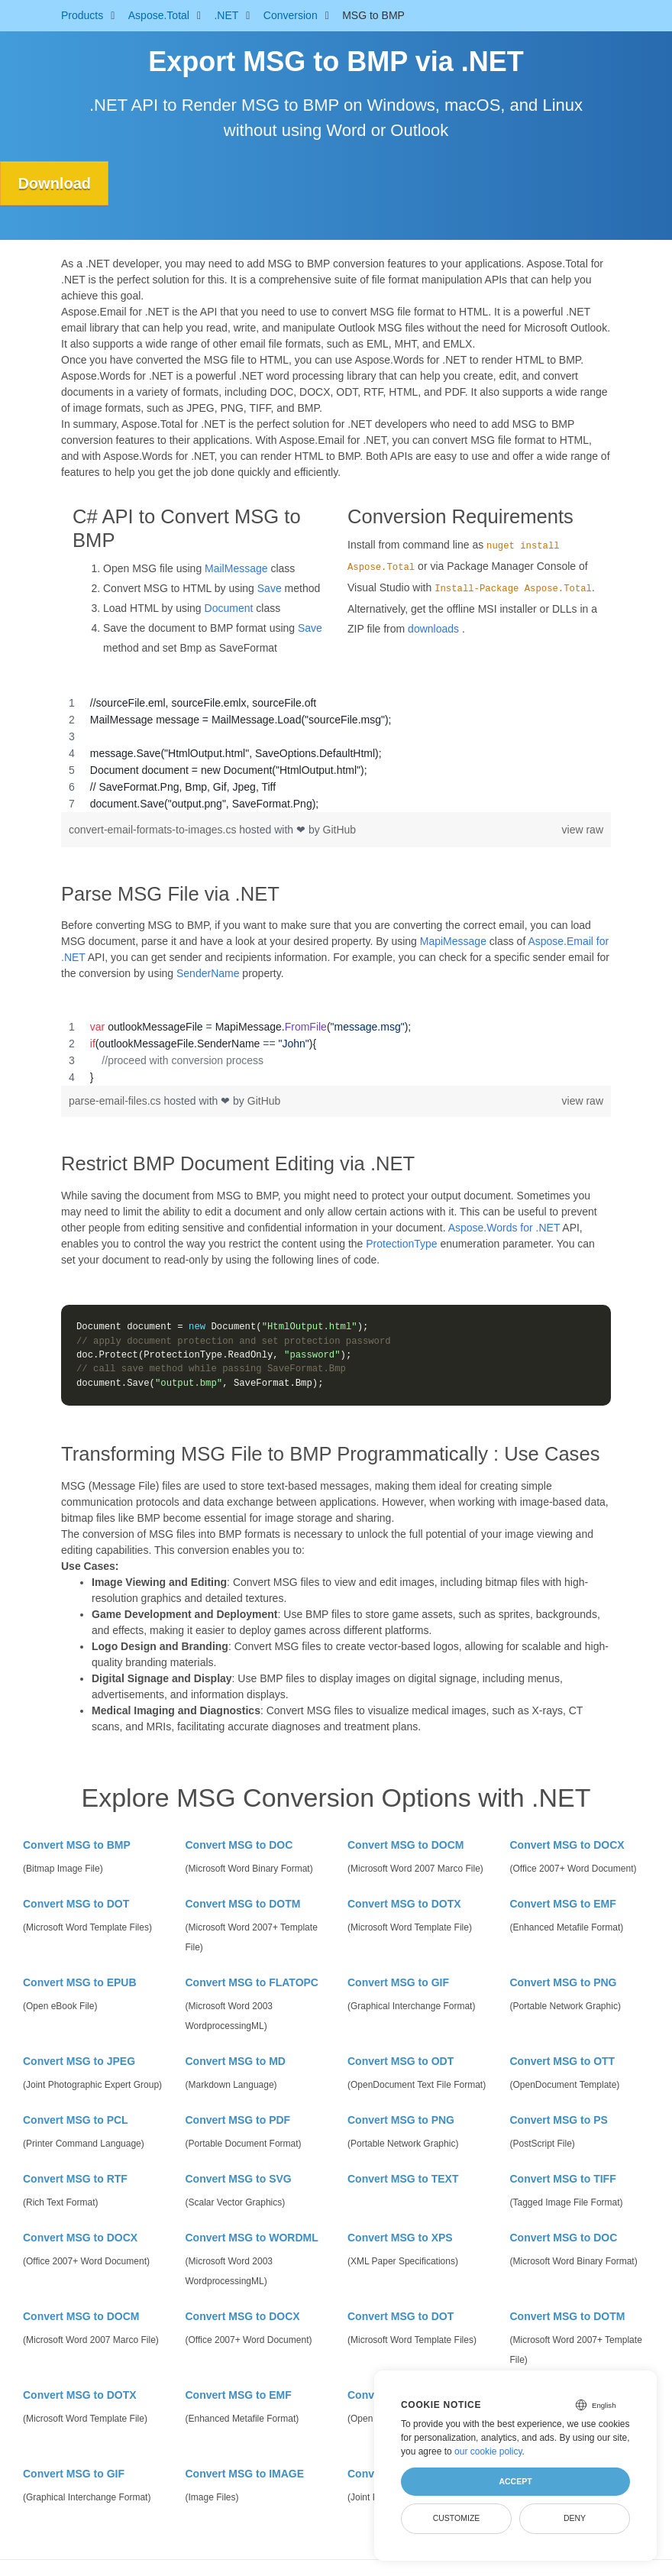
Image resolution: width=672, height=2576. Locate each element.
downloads (433, 629)
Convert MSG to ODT (400, 2061)
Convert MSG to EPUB (80, 1982)
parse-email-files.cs (116, 1101)
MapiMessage (453, 941)
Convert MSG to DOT (76, 1904)
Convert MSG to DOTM (243, 1904)
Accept (515, 2481)
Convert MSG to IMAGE (245, 2474)
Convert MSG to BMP (77, 1845)
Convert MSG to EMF (563, 1904)
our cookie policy (488, 2451)
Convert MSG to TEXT (402, 2179)
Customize (456, 2518)
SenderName (208, 973)
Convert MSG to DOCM (405, 1845)
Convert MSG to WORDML (252, 2237)
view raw (582, 830)
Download (55, 183)
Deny (575, 2518)
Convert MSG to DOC (239, 1845)
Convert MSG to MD (236, 2061)
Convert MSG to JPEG (79, 2061)
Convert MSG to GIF (398, 1982)
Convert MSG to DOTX (404, 1904)
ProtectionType (401, 1244)
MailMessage (236, 568)
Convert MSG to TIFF (563, 2179)
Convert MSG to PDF (238, 2120)
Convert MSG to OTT (562, 2061)
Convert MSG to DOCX (567, 1845)
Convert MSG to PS (559, 2120)
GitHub (340, 830)
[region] (336, 753)
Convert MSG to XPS (400, 2237)
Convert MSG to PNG (563, 1982)
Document (229, 608)
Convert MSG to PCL (75, 2120)
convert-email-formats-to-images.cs (154, 830)
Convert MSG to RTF (75, 2179)
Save (269, 588)
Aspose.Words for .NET (504, 1228)
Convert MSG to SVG (239, 2179)
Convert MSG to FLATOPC (252, 1982)
